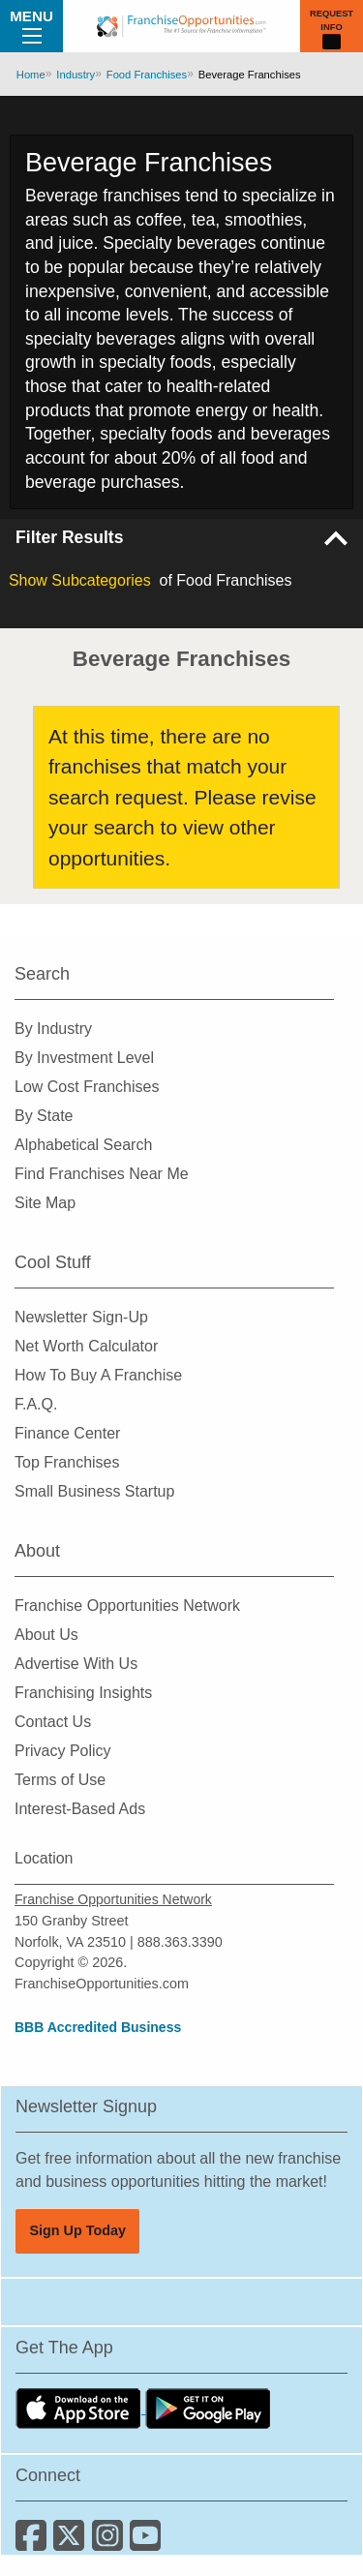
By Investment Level (84, 1057)
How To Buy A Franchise (98, 1375)
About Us (46, 1634)
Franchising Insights (83, 1692)
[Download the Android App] (208, 2408)
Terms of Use (60, 1780)
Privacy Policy (63, 1751)
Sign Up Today (77, 2230)
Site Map (45, 1203)
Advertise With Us (76, 1663)
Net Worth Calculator (86, 1346)
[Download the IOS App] (80, 2408)
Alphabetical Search (83, 1144)
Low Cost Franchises (87, 1086)
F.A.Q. (36, 1404)
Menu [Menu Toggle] (31, 25)
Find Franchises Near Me (102, 1174)
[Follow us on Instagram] (111, 2542)
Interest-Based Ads (80, 1809)
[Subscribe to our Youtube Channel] (147, 2542)
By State (44, 1115)
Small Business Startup (94, 1491)
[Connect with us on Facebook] (34, 2542)
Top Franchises (67, 1462)
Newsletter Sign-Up (81, 1317)
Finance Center (67, 1433)
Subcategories (80, 580)
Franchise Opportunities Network (127, 1605)
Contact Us (53, 1721)
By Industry (53, 1028)
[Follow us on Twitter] (72, 2542)
